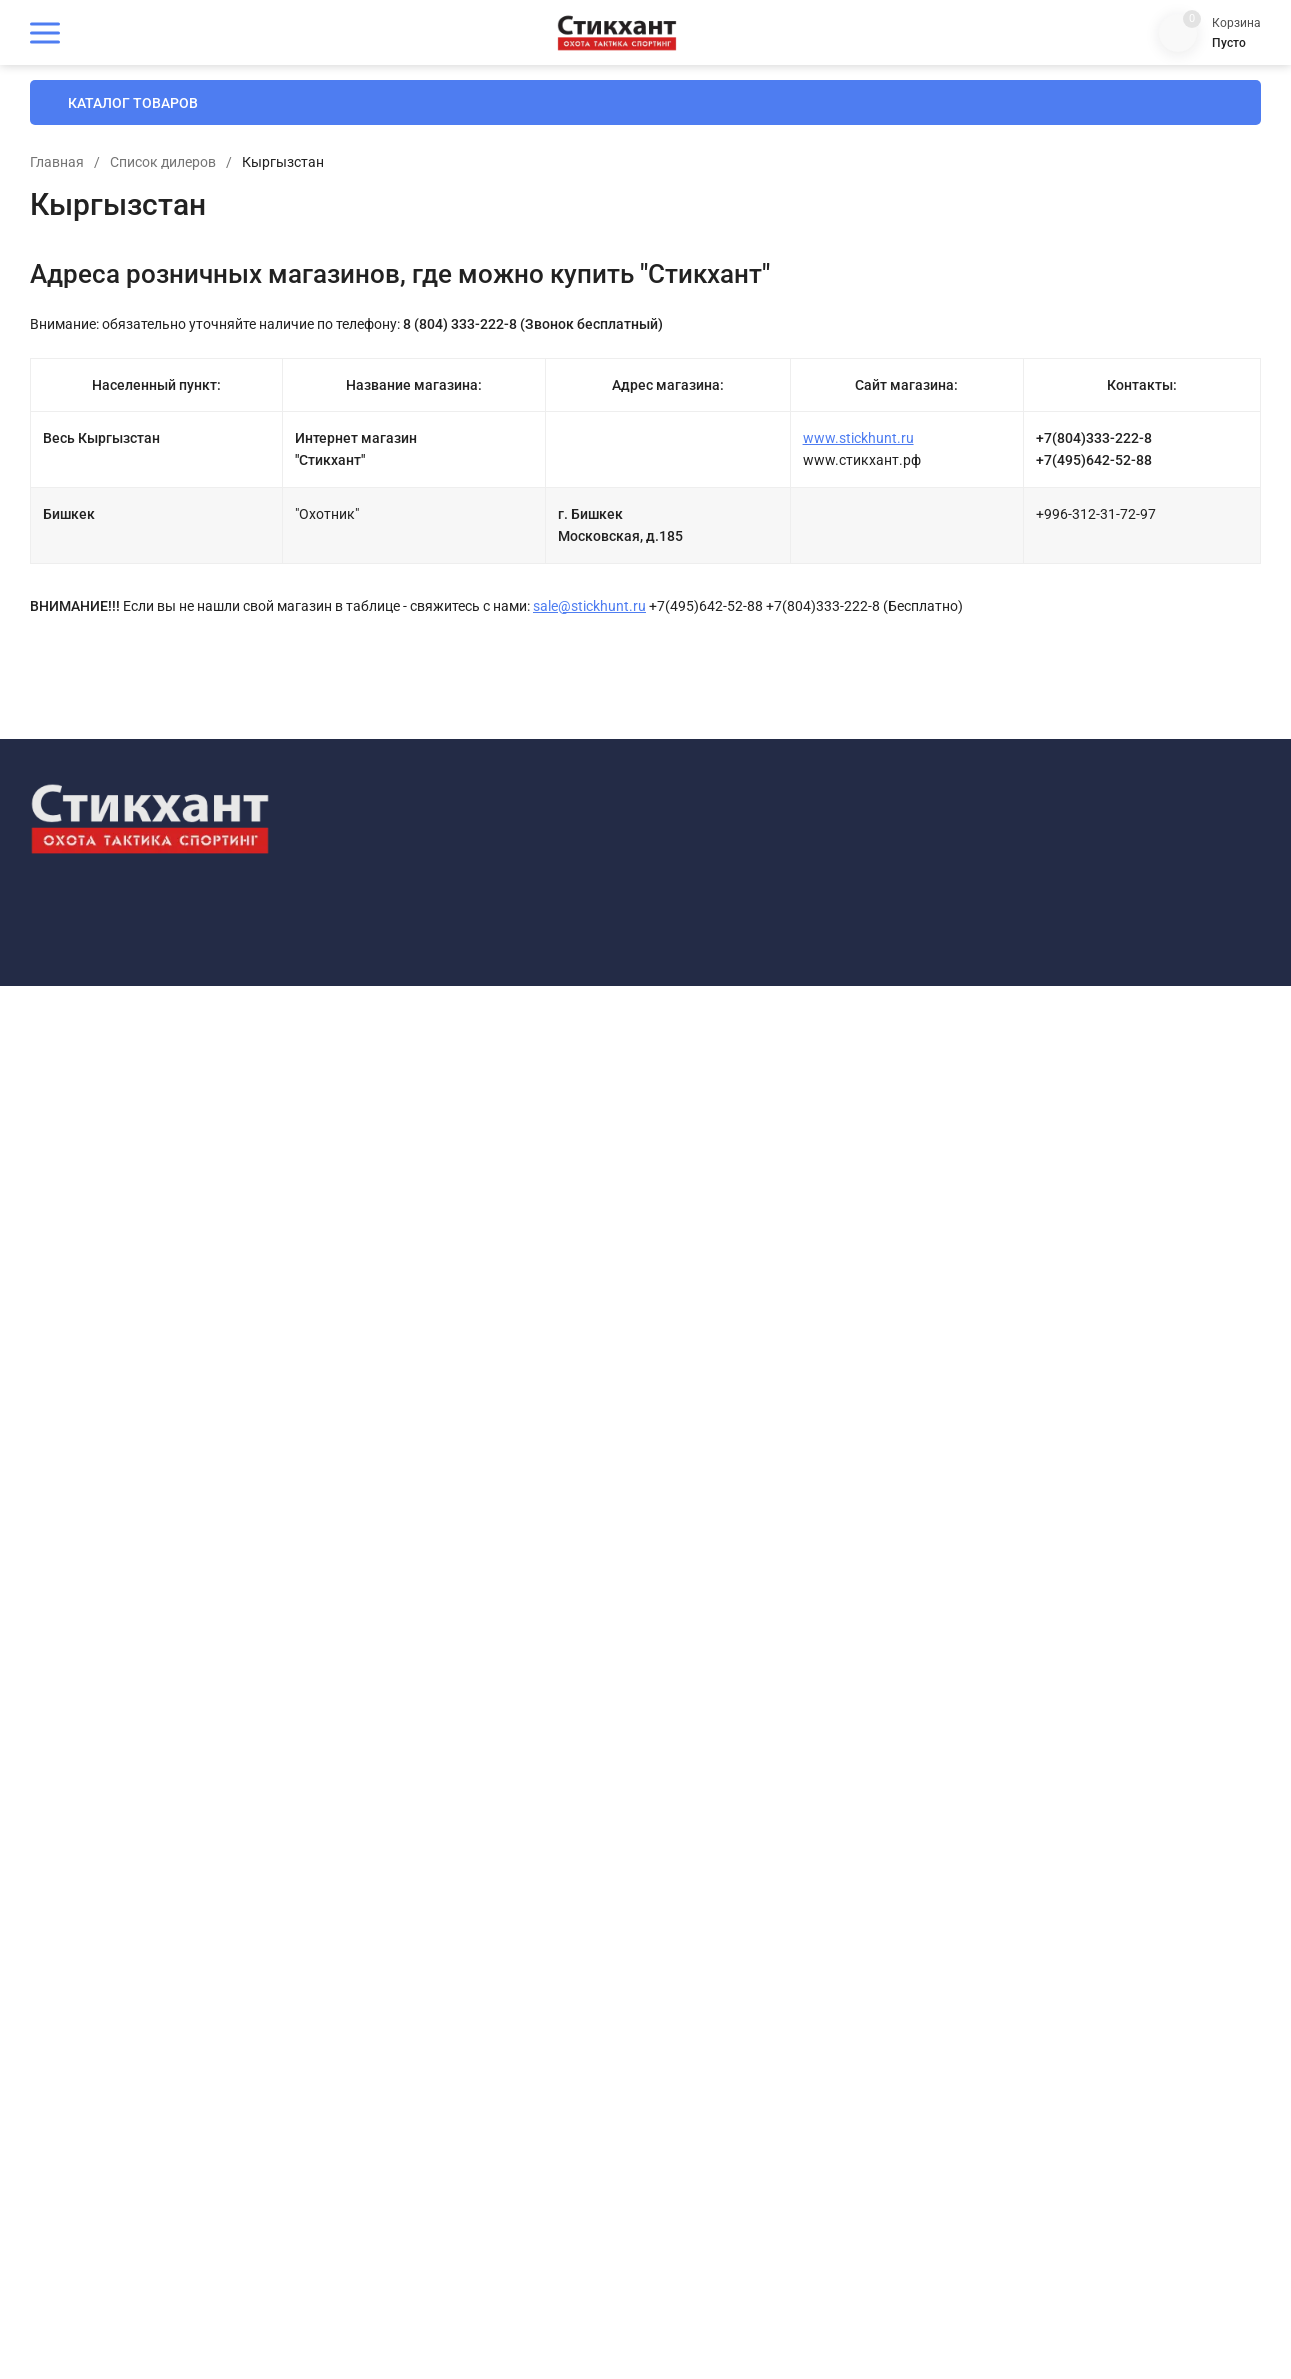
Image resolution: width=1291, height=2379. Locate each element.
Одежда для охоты (435, 1889)
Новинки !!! (411, 1631)
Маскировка (415, 1792)
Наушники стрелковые (448, 1824)
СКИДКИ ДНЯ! (420, 1567)
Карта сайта (271, 1752)
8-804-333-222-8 (1063, 1568)
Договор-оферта (734, 1663)
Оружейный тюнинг (439, 1985)
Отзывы (710, 1792)
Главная (387, 254)
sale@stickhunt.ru (919, 698)
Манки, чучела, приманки (457, 1760)
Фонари (401, 2146)
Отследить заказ (737, 1760)
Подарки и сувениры (441, 2050)
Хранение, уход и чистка (452, 2178)
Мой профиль (727, 1890)
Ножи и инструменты (443, 1856)
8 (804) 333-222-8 (1164, 99)
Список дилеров (493, 254)
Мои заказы (723, 1922)
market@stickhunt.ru (1075, 1692)
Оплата (708, 1567)
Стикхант (406, 1663)
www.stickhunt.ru (984, 530)
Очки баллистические (446, 2017)
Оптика (400, 1921)
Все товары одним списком (463, 1599)
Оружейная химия (433, 1953)
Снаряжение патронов (446, 2082)
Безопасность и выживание (464, 1728)
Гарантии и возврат (745, 1631)
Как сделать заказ (742, 1696)
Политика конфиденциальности (121, 1752)
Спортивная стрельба (443, 2114)
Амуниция (409, 1696)
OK (834, 2294)
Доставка (715, 1599)
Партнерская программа (760, 1954)
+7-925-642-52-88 (1067, 1587)
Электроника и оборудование (468, 2211)
